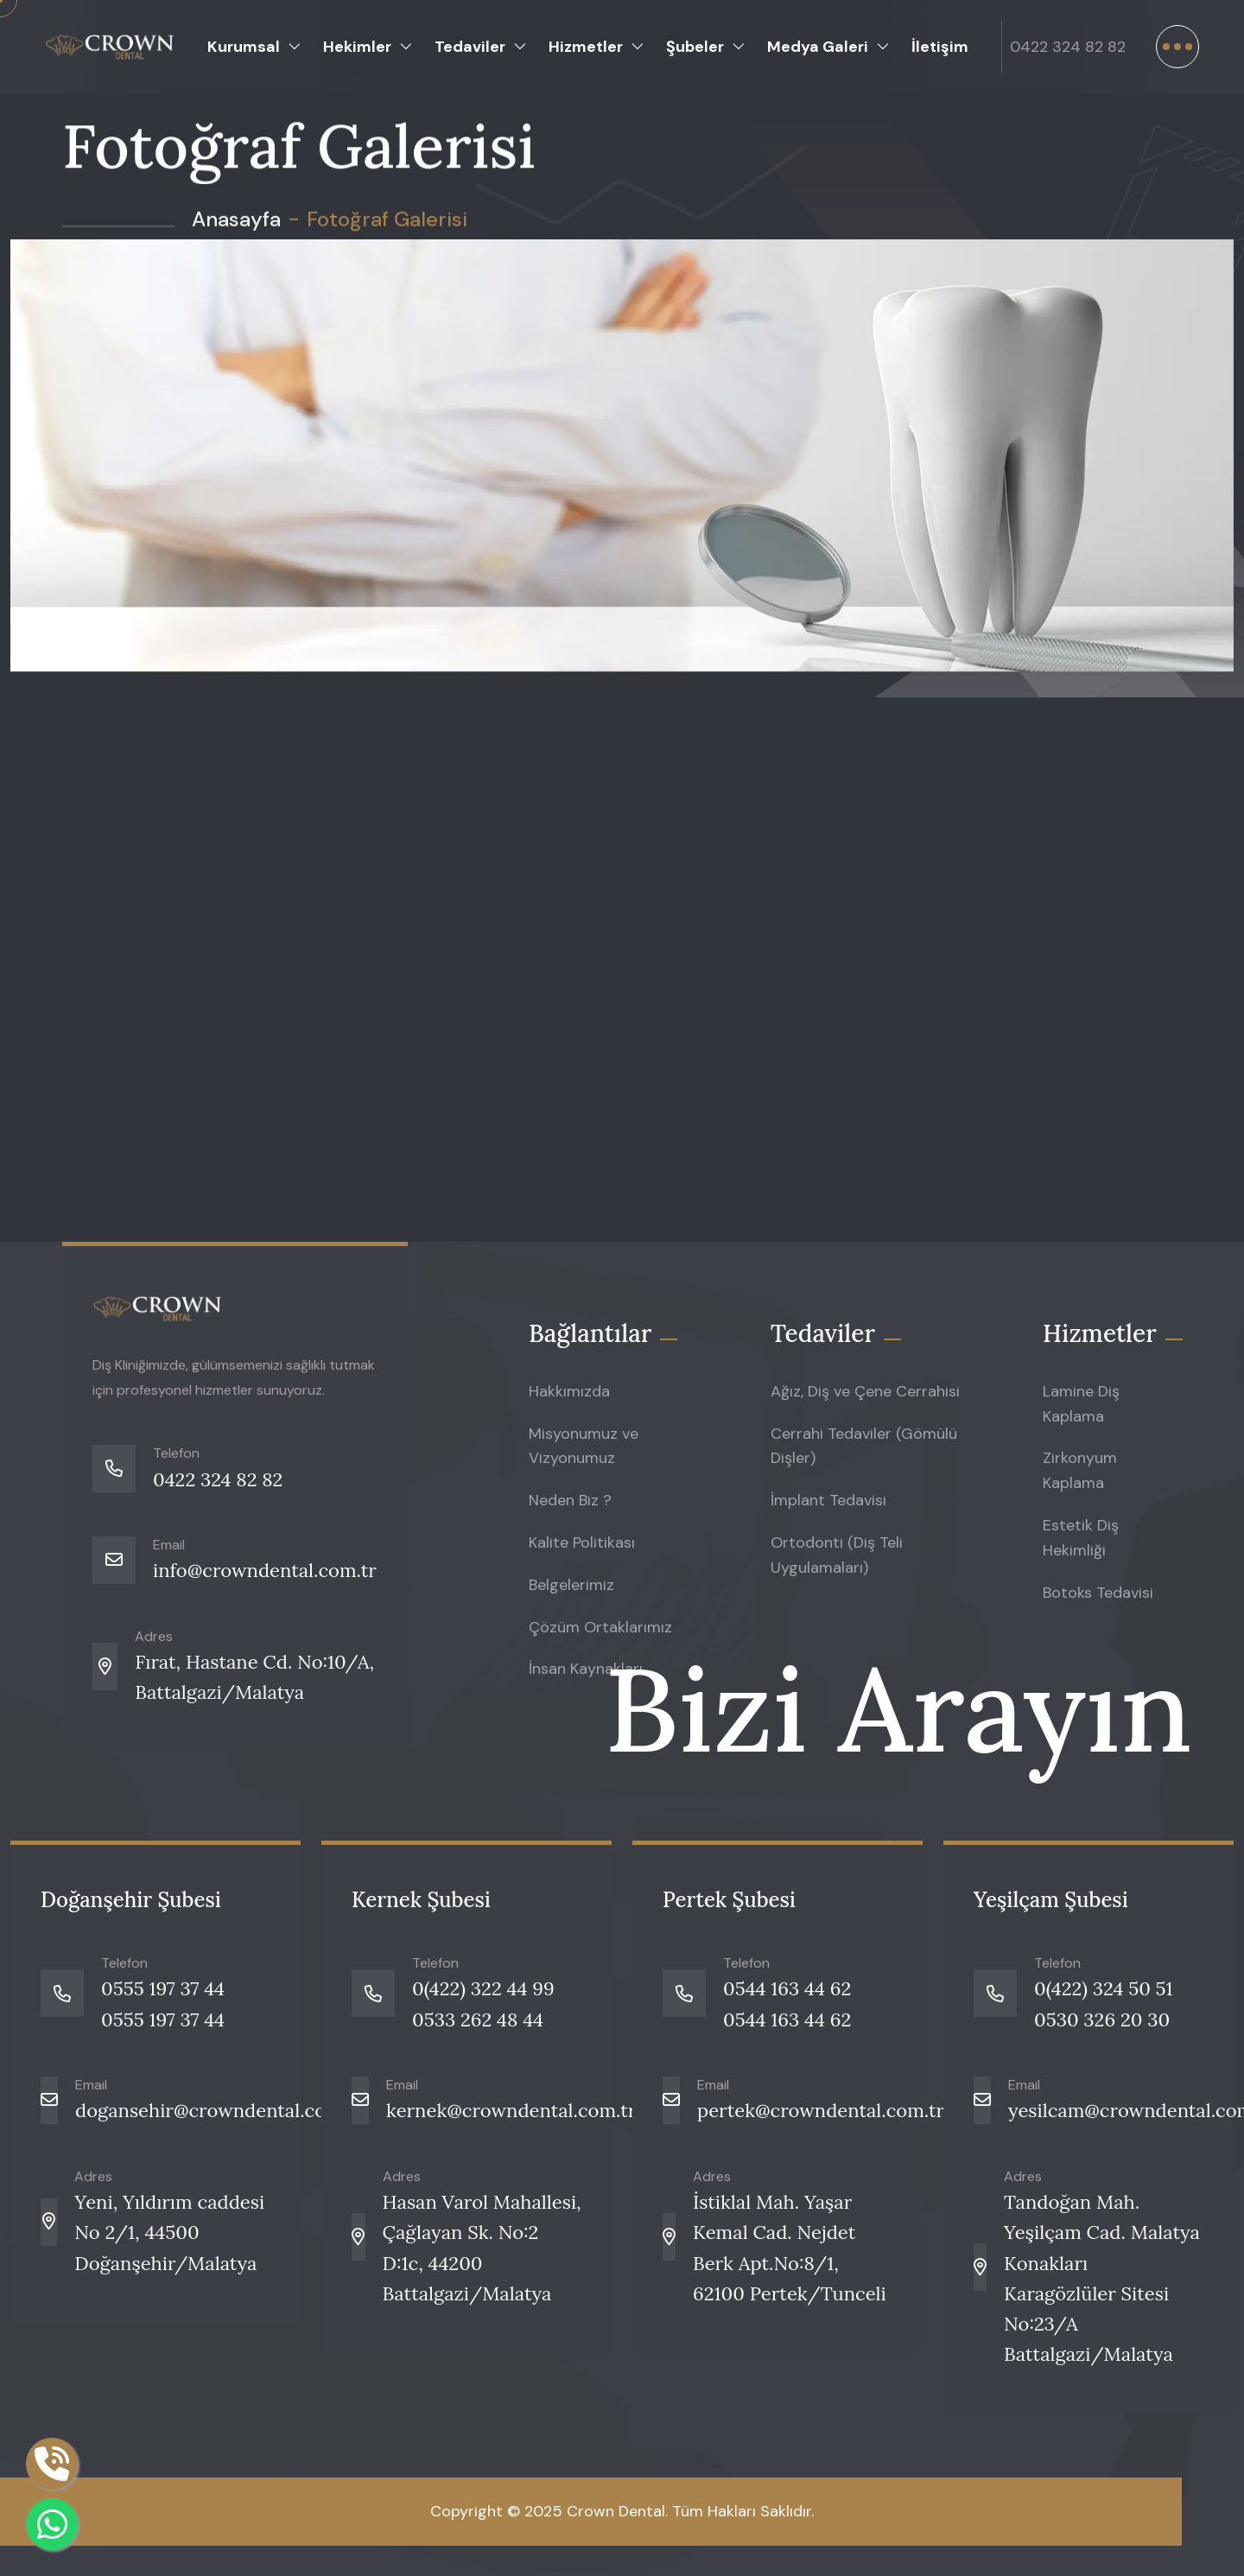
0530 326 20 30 (1102, 2019)
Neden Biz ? (570, 1500)
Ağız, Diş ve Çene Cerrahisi (865, 1391)
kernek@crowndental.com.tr (511, 2110)
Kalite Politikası (582, 1542)
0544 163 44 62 (787, 1988)
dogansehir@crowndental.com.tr (219, 2110)
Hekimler (357, 46)
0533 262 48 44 (477, 2019)
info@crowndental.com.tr (265, 1570)
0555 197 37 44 (163, 1988)
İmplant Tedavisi (828, 1500)
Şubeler (695, 46)
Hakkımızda (569, 1391)
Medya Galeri (817, 46)
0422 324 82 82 (1068, 46)
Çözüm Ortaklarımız (600, 1627)
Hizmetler (586, 46)
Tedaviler (470, 46)
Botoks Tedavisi (1098, 1592)
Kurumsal (243, 46)
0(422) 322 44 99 (483, 1988)
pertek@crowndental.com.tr (820, 2110)
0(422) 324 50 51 (1103, 1988)
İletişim (939, 46)
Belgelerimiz (571, 1584)
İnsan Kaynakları (586, 1668)
